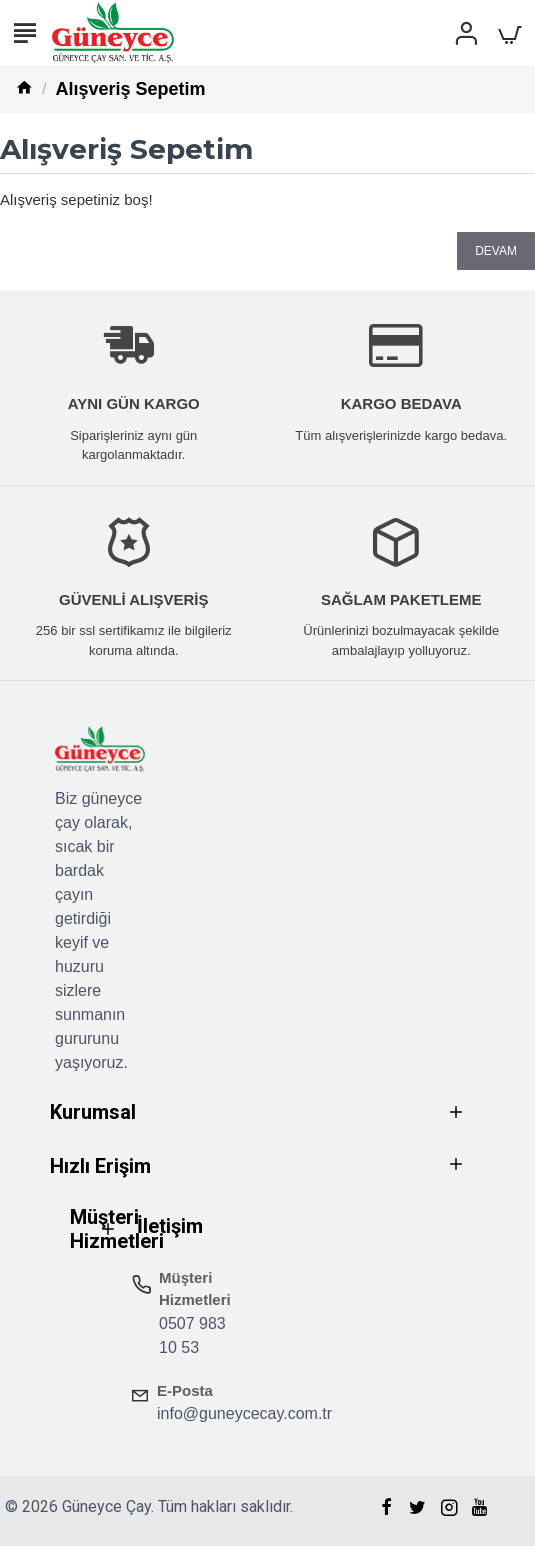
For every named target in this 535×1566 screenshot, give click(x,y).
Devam (496, 251)
